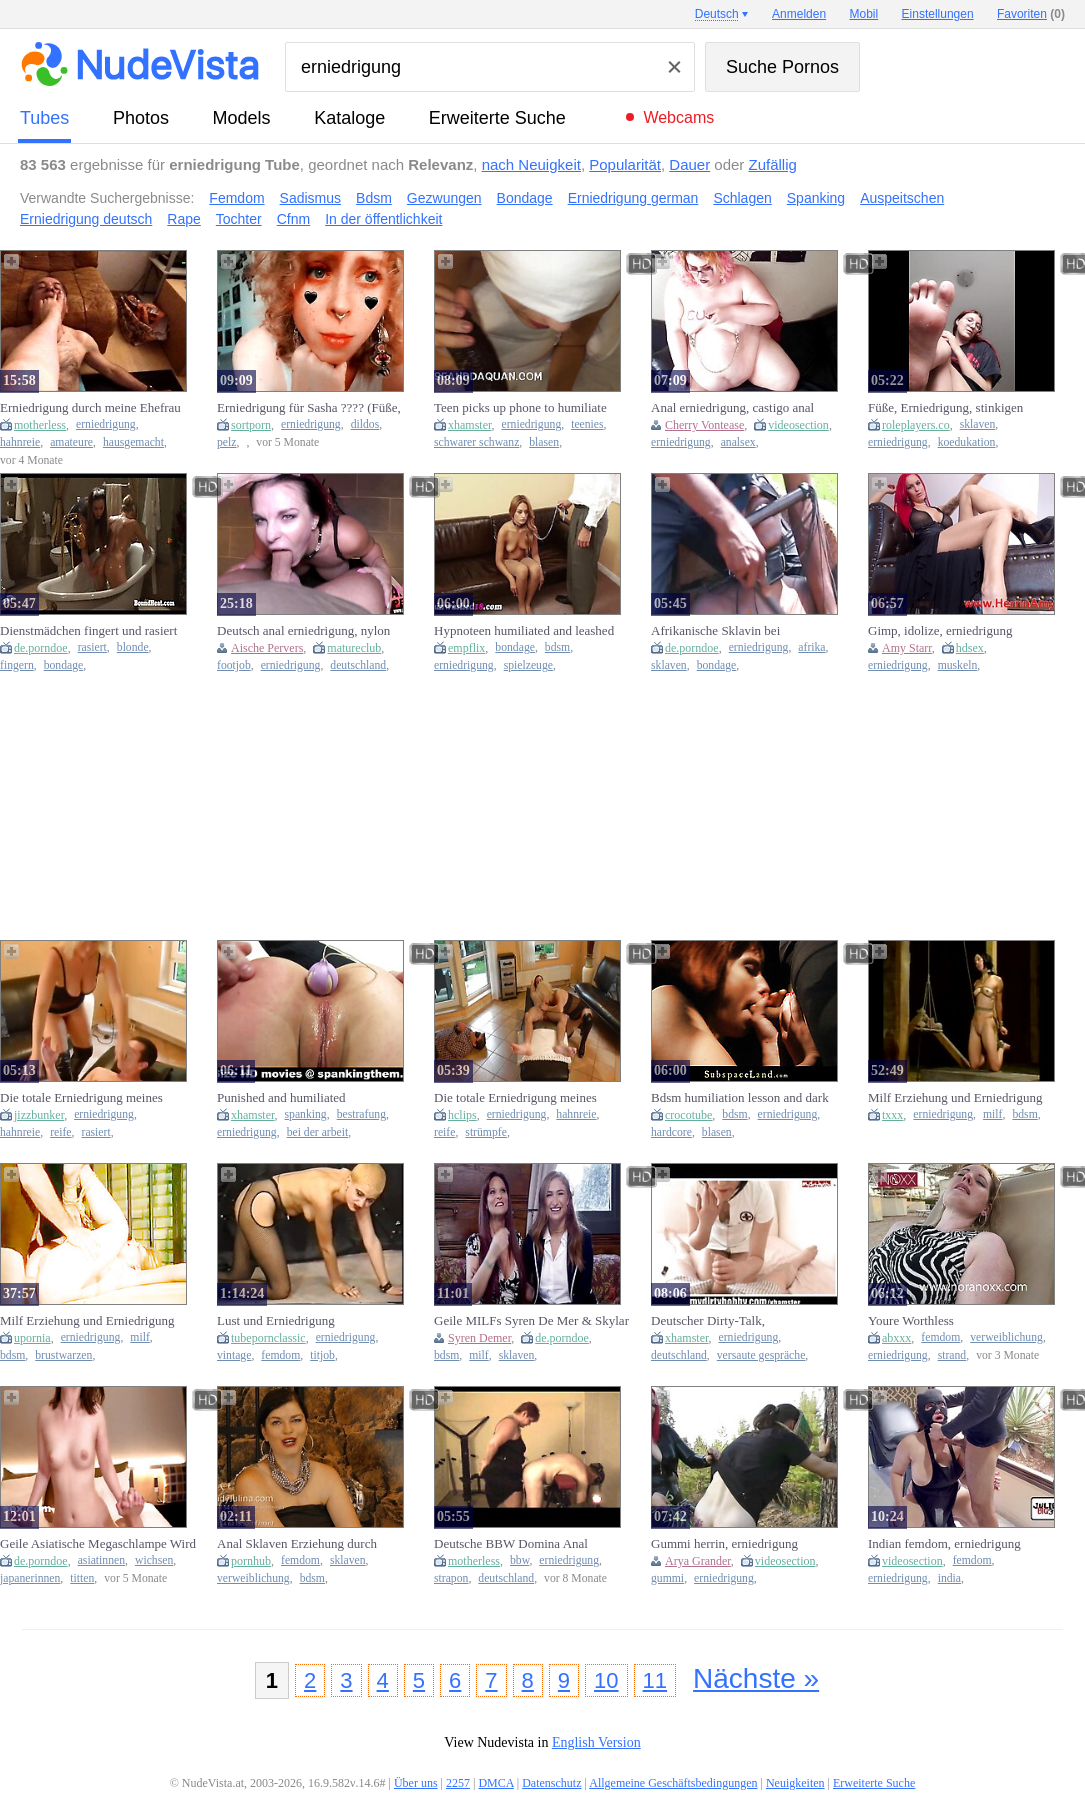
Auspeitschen (902, 198)
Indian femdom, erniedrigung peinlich (944, 1544)
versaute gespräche (761, 1355)
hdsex (970, 648)
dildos (365, 424)
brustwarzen (63, 1355)
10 (606, 1680)
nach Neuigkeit (531, 164)
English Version (596, 1742)
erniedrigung (106, 424)
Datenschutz (551, 1783)
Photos (141, 118)
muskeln (958, 665)
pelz (226, 442)
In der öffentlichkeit (383, 219)
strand (952, 1355)
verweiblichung (1006, 1337)
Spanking (816, 198)
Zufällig (773, 164)
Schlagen (742, 198)
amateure (71, 442)
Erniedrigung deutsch (86, 219)
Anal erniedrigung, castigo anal (732, 407)
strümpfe (486, 1132)
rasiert (92, 647)
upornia (32, 1338)
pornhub (251, 1561)
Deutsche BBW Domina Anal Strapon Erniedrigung (511, 1544)
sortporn (251, 425)
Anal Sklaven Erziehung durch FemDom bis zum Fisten (297, 1544)
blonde (133, 647)
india (949, 1578)
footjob (234, 665)
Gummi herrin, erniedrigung (724, 1543)
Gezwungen (444, 198)
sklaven (978, 424)
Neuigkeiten (795, 1783)
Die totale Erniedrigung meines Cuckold (81, 1098)
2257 (458, 1783)
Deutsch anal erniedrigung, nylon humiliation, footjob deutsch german (311, 631)
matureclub (354, 648)
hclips (462, 1115)
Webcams (678, 117)
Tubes (44, 118)
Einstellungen (938, 14)
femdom (280, 1355)
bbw (519, 1560)
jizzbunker (39, 1115)
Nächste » (756, 1678)
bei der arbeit (318, 1132)
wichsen (154, 1560)
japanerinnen (30, 1578)
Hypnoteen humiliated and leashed (524, 630)
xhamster (470, 425)
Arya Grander (698, 1561)
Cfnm (293, 219)
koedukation (967, 442)
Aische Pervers (267, 648)
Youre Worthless (911, 1320)
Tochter (239, 219)
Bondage (525, 198)
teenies (587, 424)
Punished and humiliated (281, 1097)
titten (82, 1578)
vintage (234, 1355)
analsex (738, 442)
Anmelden (799, 14)
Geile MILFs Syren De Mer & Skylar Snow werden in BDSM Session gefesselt (531, 1321)
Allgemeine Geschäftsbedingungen (673, 1783)
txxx (892, 1115)
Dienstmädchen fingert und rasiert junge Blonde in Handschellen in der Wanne (95, 631)
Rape (183, 219)
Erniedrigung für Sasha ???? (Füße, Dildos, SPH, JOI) (309, 408)
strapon (451, 1578)
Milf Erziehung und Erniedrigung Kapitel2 (87, 1321)
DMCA (495, 1783)
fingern (17, 665)
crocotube (688, 1115)
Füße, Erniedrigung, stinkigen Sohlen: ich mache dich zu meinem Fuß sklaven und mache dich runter (959, 408)
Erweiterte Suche (497, 118)
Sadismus (310, 198)
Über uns (416, 1783)
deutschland (358, 665)
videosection (798, 425)
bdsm (557, 647)
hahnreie (20, 442)
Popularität (625, 164)
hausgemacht (133, 442)
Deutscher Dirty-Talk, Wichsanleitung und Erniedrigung (739, 1321)
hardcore (671, 1132)
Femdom (236, 198)
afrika (811, 647)
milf (992, 1114)
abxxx (896, 1338)
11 (655, 1680)
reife (60, 1132)
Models (242, 118)
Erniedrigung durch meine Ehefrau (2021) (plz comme (90, 408)
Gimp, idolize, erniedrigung (940, 630)
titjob (322, 1355)
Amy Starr (907, 648)
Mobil (864, 14)
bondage (64, 665)
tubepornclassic (268, 1338)
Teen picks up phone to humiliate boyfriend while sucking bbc (520, 408)
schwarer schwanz (476, 442)
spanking (306, 1114)
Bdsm (374, 198)
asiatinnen (101, 1560)
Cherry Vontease (704, 425)
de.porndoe (41, 648)
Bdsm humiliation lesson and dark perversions (740, 1098)
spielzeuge (528, 665)
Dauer (689, 164)
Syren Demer (479, 1338)
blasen (544, 442)
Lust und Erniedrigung (276, 1320)
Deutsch (717, 14)
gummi (667, 1578)
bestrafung (361, 1114)
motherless (40, 425)
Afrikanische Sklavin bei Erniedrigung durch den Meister (734, 631)
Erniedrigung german (633, 198)
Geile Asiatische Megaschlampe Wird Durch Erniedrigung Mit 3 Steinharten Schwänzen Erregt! (98, 1544)
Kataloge (349, 118)
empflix (466, 648)
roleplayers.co (916, 425)
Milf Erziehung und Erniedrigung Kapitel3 (955, 1098)
